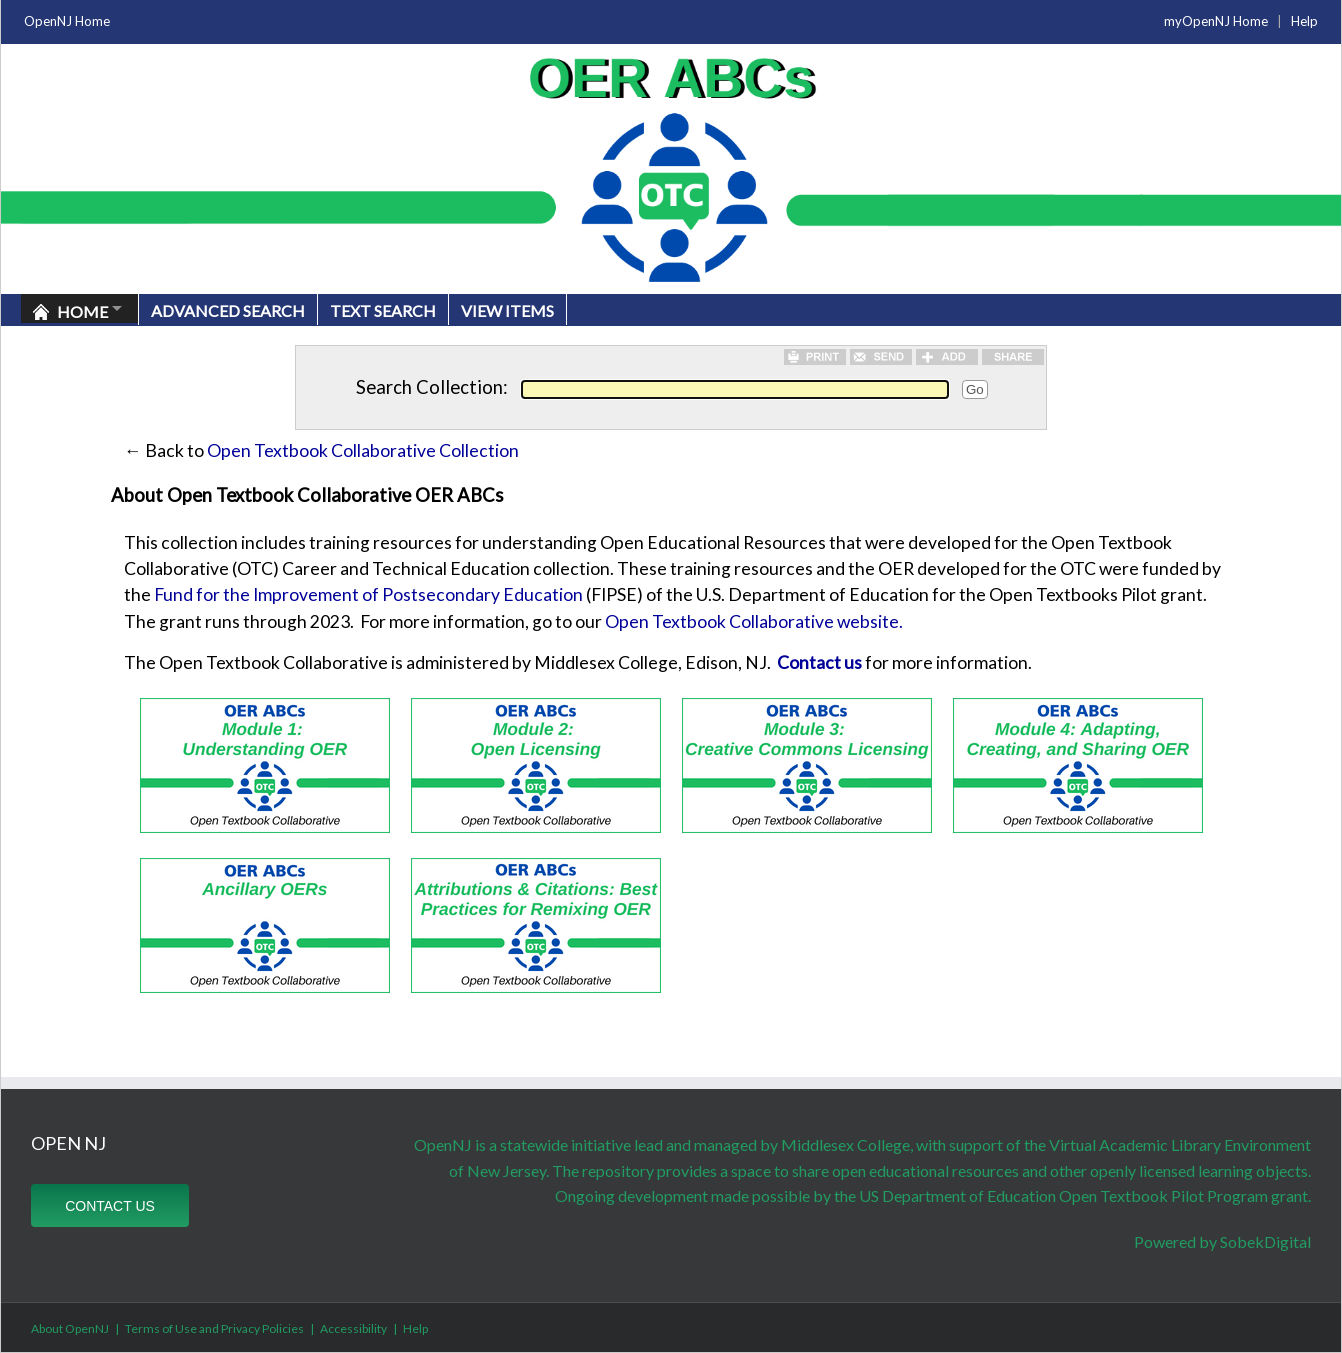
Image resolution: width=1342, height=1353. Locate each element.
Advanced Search (228, 310)
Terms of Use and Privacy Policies (214, 1328)
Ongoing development (631, 1195)
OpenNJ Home (67, 21)
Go (975, 389)
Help (1304, 21)
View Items (507, 310)
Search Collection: (432, 387)
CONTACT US (110, 1206)
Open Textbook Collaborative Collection (363, 450)
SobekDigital (1265, 1241)
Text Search (383, 310)
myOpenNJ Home (1216, 21)
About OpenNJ (70, 1328)
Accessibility (353, 1328)
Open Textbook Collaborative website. (754, 621)
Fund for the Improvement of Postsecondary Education (368, 594)
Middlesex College (845, 1144)
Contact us (819, 662)
